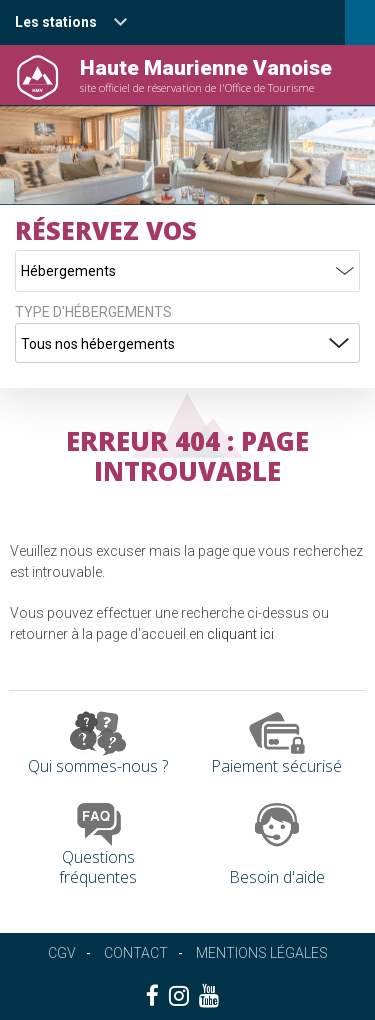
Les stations (56, 22)
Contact (136, 953)
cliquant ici (240, 634)
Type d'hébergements (93, 312)
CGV (62, 953)
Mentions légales (262, 953)
